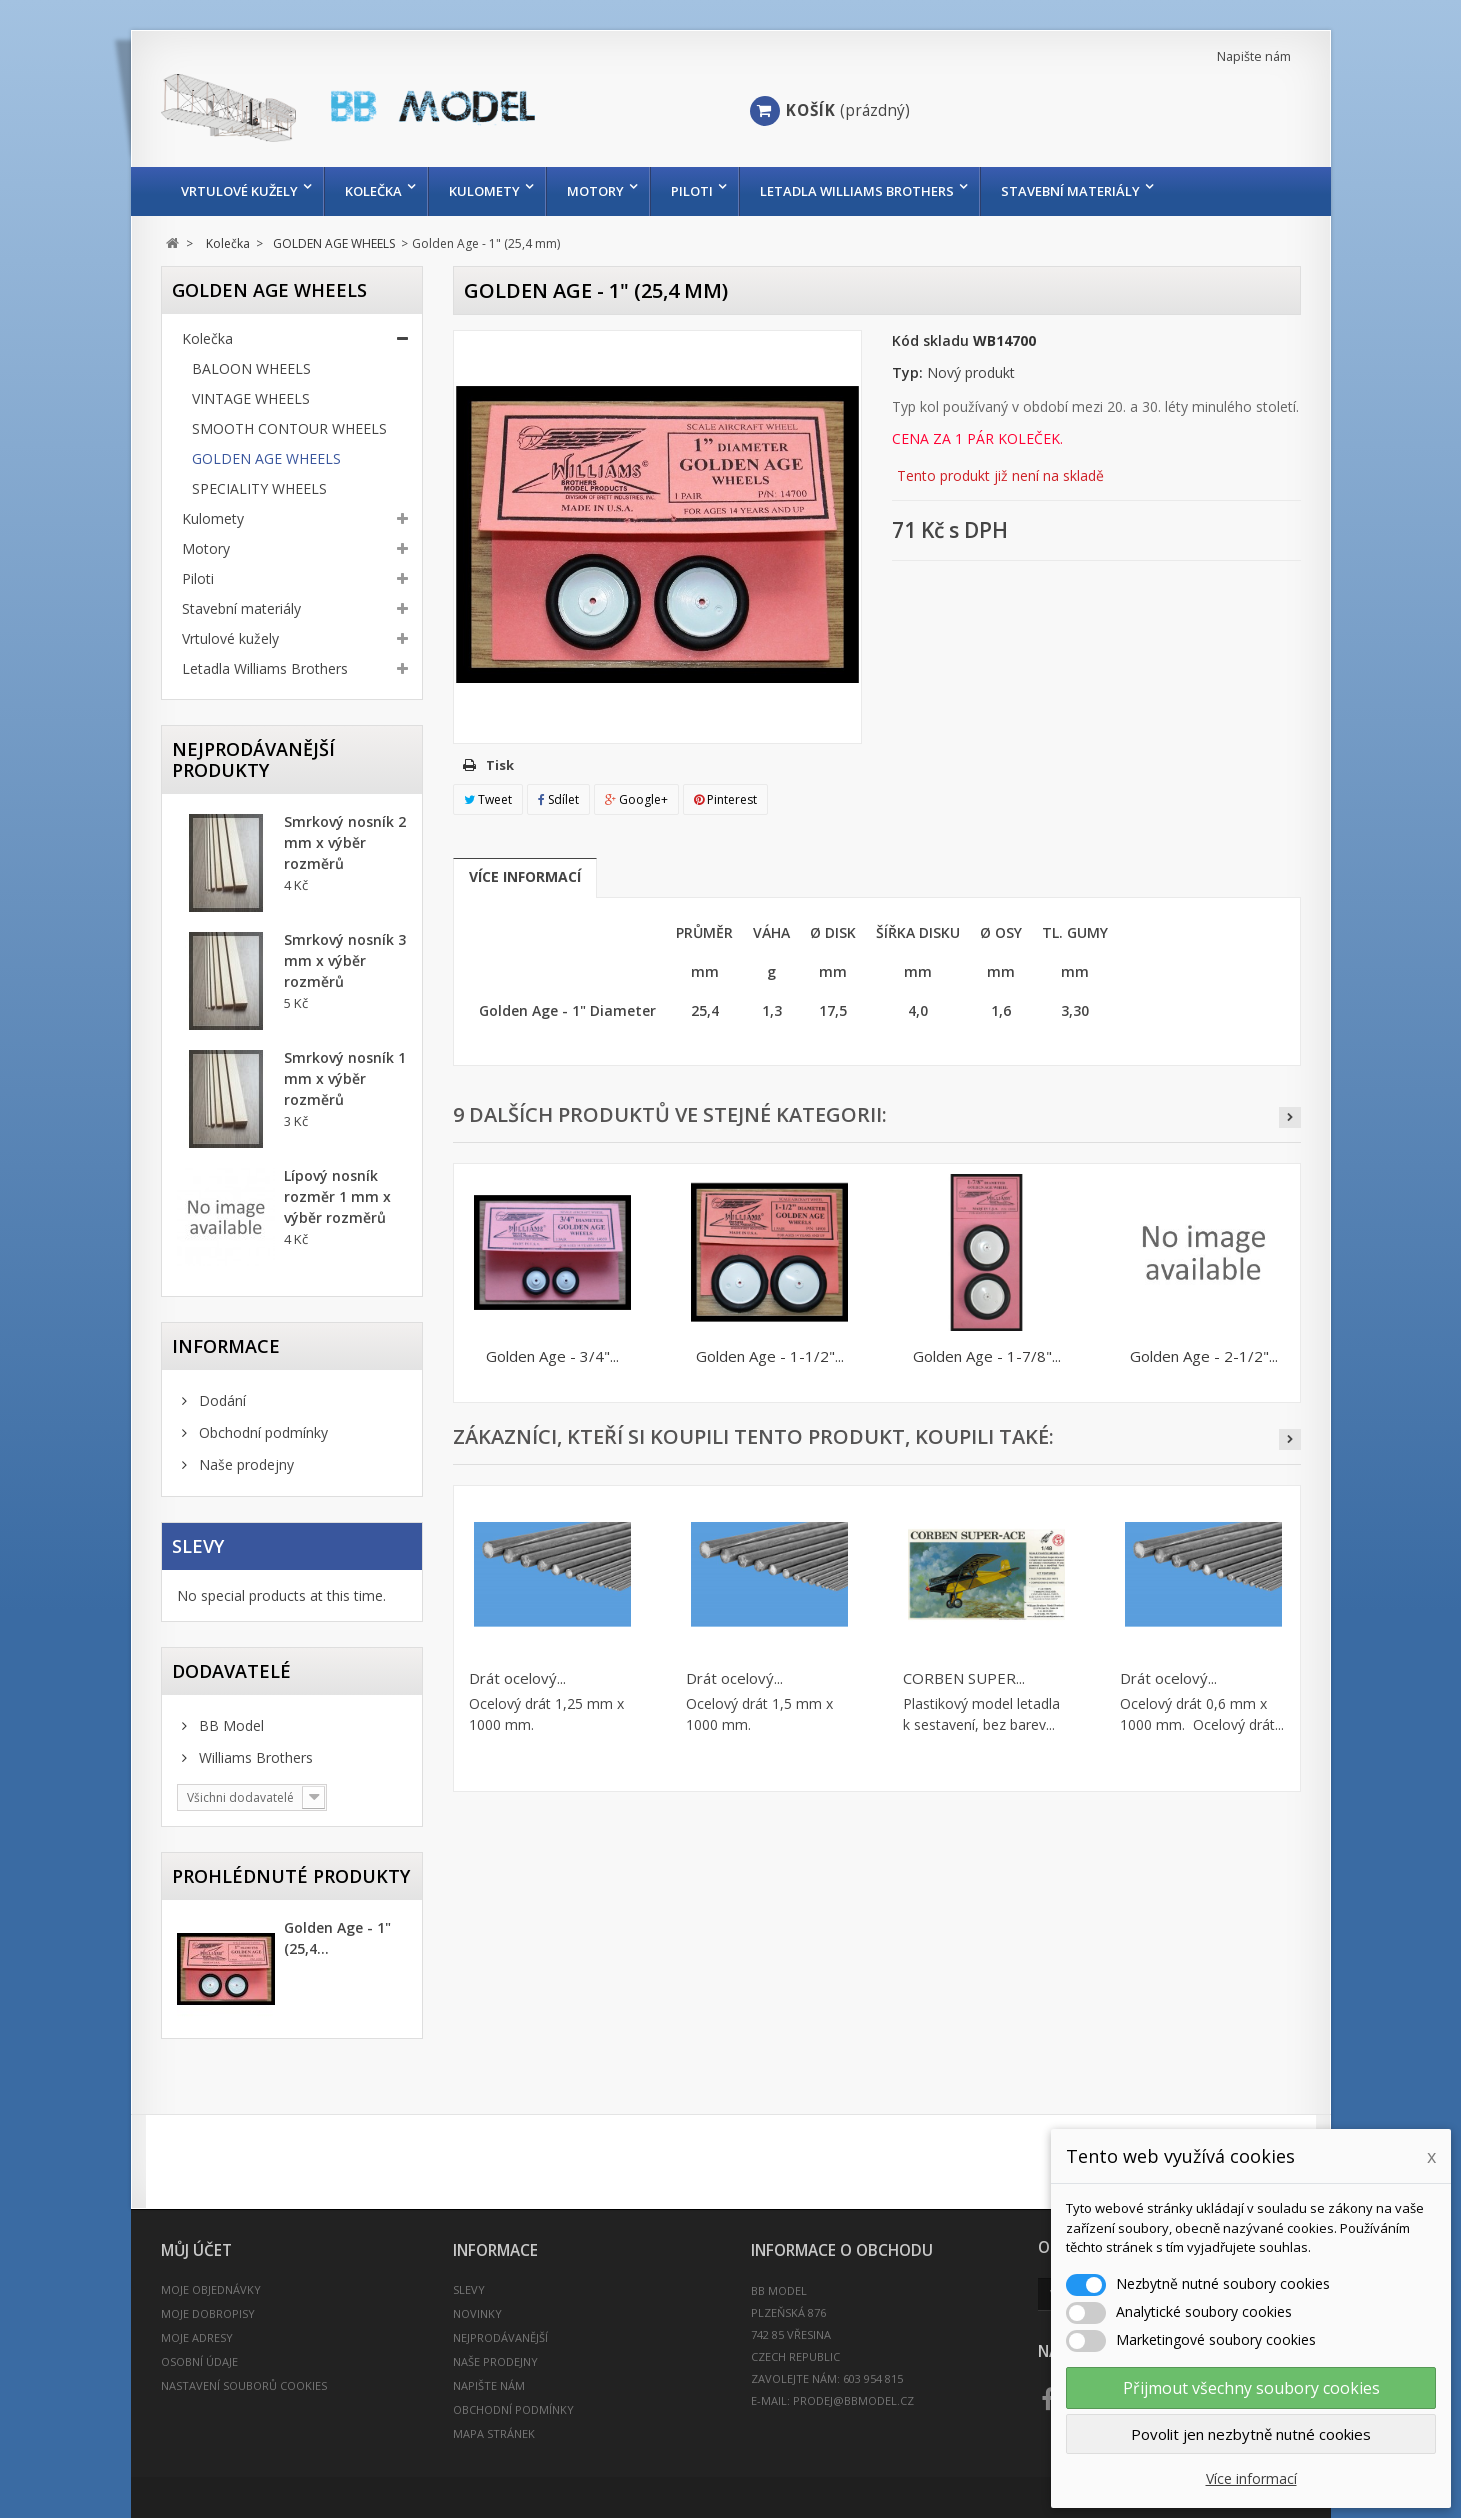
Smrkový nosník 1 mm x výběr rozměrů (345, 1078)
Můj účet (196, 2250)
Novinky (477, 2313)
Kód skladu (930, 340)
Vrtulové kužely (239, 191)
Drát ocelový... (517, 1678)
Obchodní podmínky (261, 1432)
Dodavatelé (231, 1671)
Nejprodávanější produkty (253, 759)
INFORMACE (226, 1346)
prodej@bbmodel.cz (853, 2400)
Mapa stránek (494, 2433)
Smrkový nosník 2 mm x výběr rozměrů (345, 842)
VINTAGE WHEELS (251, 398)
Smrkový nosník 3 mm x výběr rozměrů (345, 960)
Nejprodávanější (500, 2337)
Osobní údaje (199, 2361)
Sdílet (558, 799)
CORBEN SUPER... (964, 1678)
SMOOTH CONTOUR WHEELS (289, 428)
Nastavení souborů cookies (244, 2385)
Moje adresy (197, 2337)
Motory (595, 191)
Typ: (907, 372)
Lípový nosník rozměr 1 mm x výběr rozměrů (337, 1196)
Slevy (198, 1546)
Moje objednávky (211, 2289)
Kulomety (484, 191)
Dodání (220, 1400)
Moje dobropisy (208, 2313)
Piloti (692, 191)
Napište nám (1254, 56)
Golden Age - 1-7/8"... (987, 1356)
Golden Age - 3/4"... (552, 1356)
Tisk (500, 765)
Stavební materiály (1070, 191)
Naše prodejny (244, 1464)
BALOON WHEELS (251, 368)
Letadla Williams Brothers (857, 191)
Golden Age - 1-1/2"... (770, 1356)
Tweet (488, 799)
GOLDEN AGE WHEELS (266, 458)
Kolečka (373, 191)
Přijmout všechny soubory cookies (1251, 2388)
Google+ (636, 799)
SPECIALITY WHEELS (259, 488)
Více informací (525, 876)
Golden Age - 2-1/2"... (1204, 1356)
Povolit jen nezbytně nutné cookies (1251, 2434)
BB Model (229, 1725)
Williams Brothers (254, 1757)
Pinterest (725, 799)
